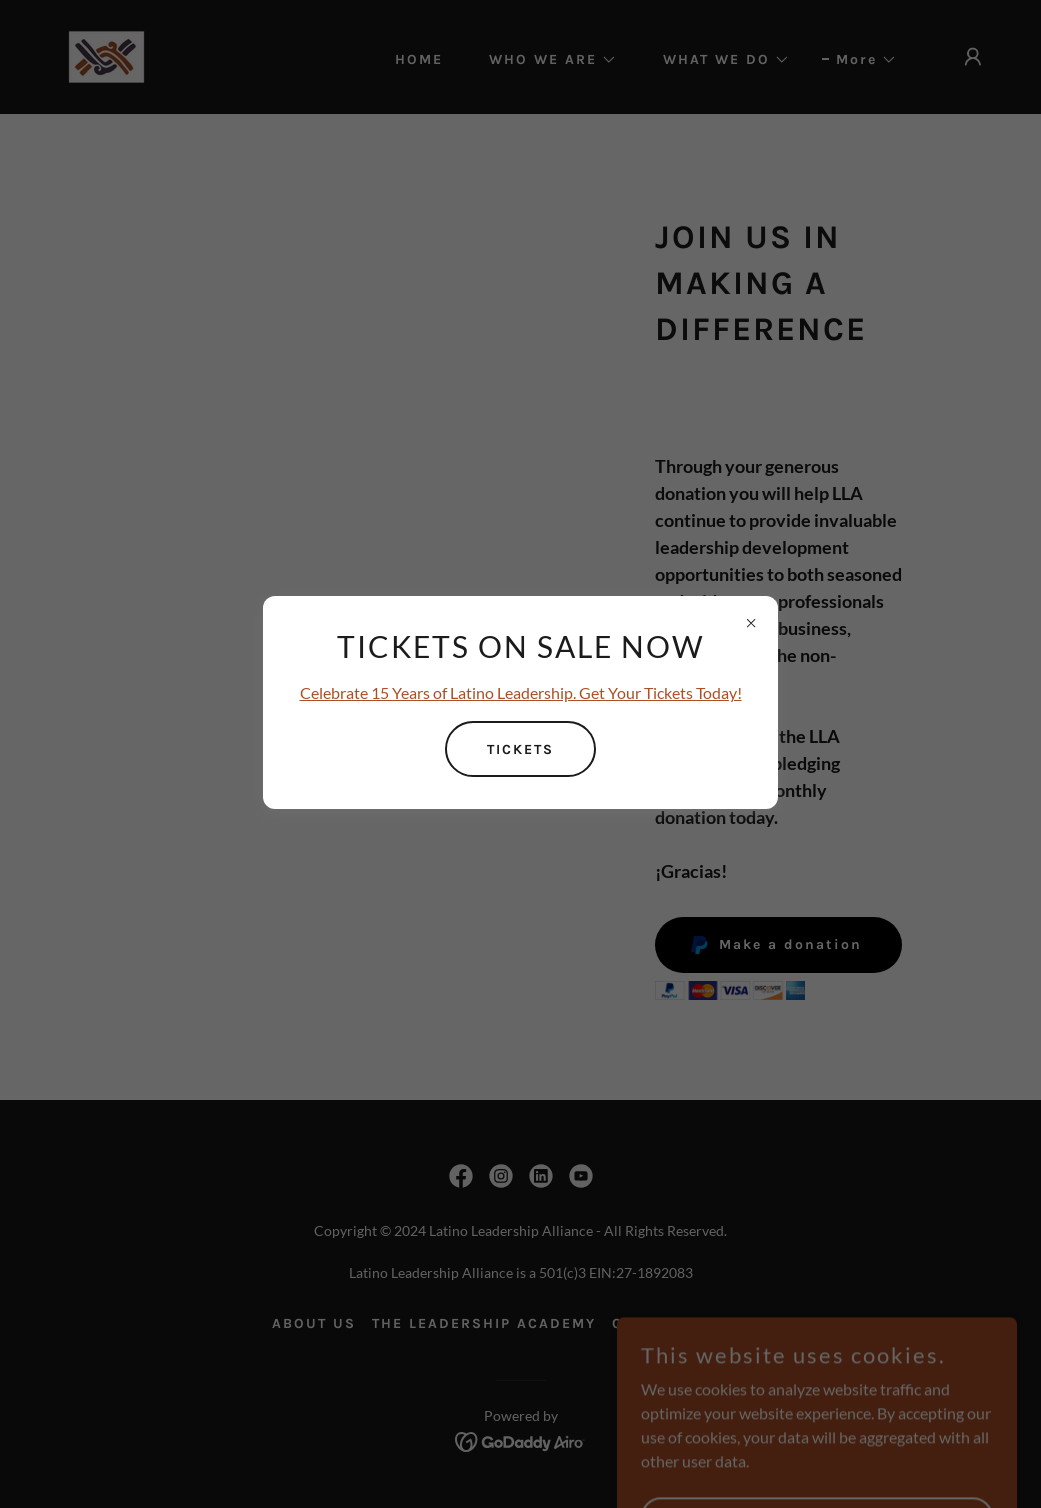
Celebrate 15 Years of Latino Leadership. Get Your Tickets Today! (521, 692)
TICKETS (520, 749)
